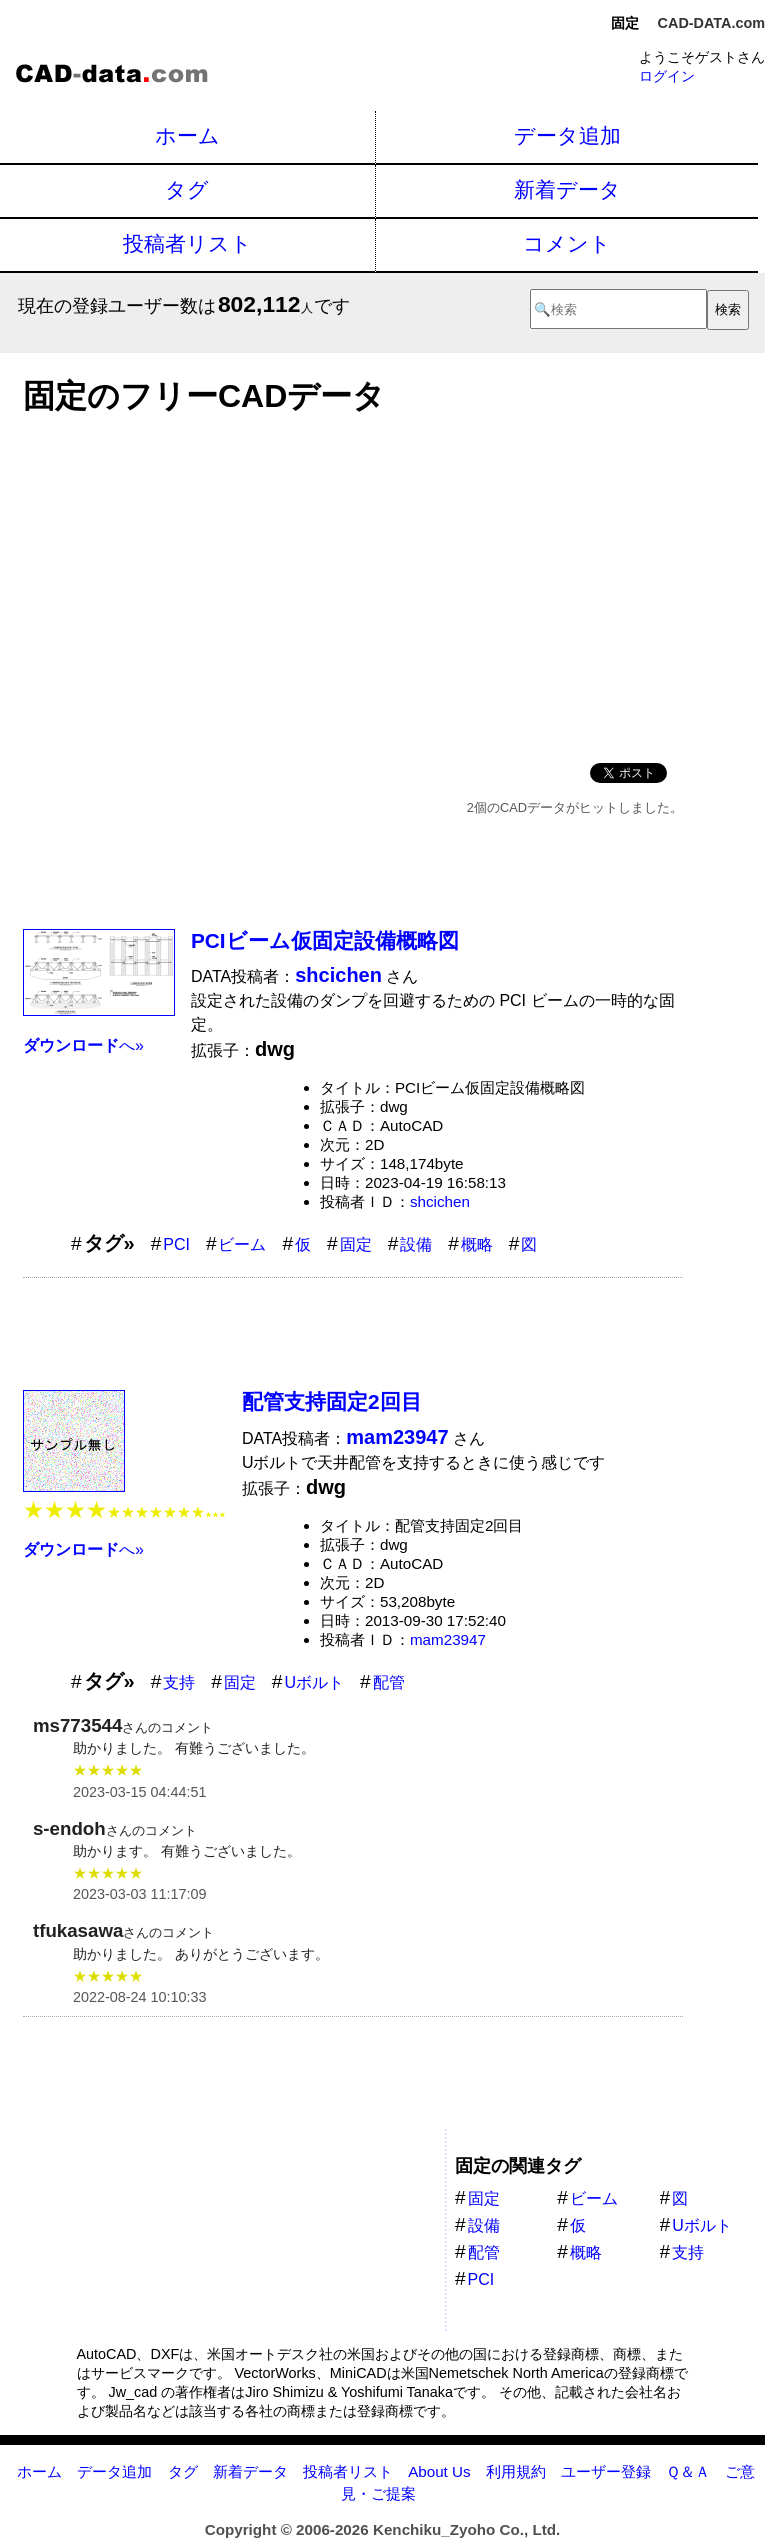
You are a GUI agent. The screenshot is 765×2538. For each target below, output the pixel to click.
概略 (477, 1244)
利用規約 (516, 2471)
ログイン (667, 76)
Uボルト (314, 1682)
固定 (356, 1244)
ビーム (242, 1244)
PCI (176, 1244)
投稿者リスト (187, 243)
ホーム (187, 135)
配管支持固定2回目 (332, 1401)
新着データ (567, 189)
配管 (389, 1682)
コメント (567, 243)
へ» (83, 1045)
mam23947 (448, 1639)
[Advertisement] (353, 583)
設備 (416, 1244)
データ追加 (567, 135)
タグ (187, 189)
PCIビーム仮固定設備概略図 (325, 940)
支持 (179, 1682)
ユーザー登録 (606, 2471)
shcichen (440, 1201)
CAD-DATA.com (711, 23)
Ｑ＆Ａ (688, 2471)
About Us (439, 2471)
